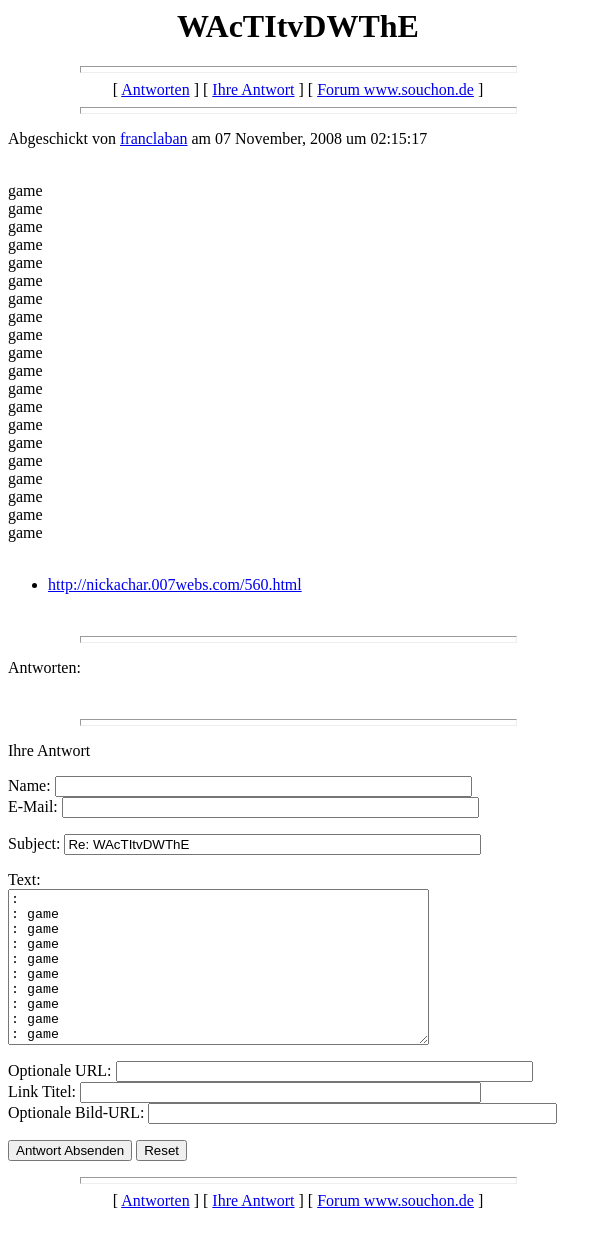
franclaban (154, 138)
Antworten (155, 89)
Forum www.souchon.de (395, 89)
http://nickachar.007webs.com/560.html (175, 584)
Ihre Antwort (253, 89)
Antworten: (44, 667)
